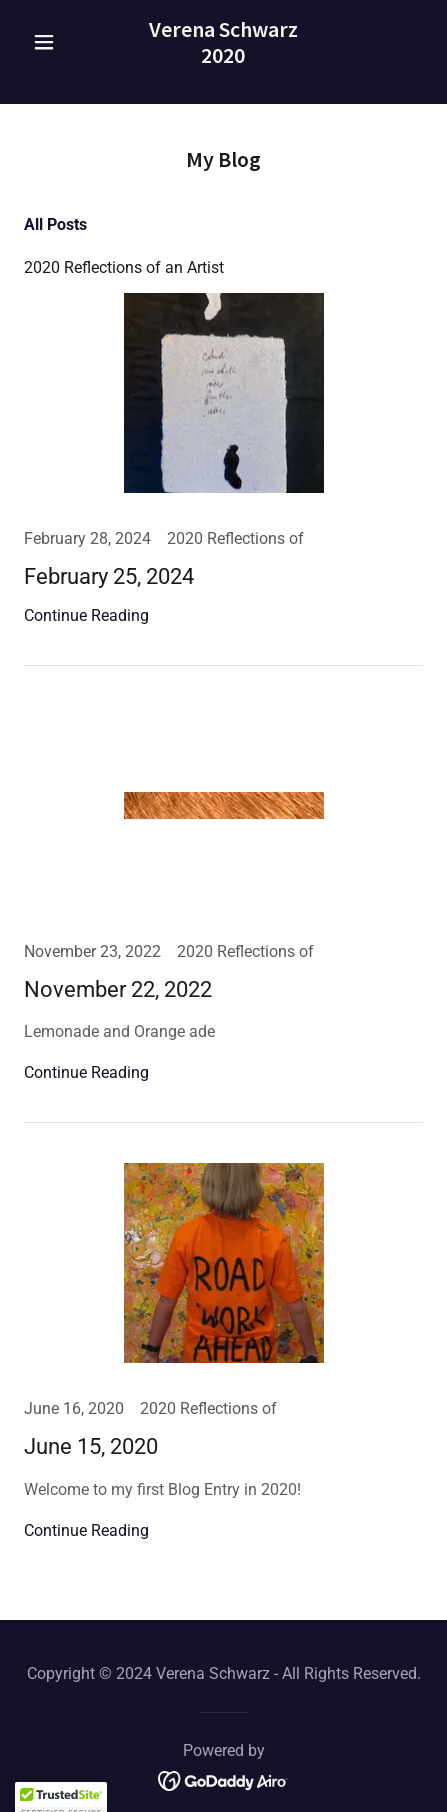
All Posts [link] (55, 224)
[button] (54, 42)
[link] (223, 42)
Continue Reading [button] (86, 615)
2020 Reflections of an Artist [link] (124, 267)
